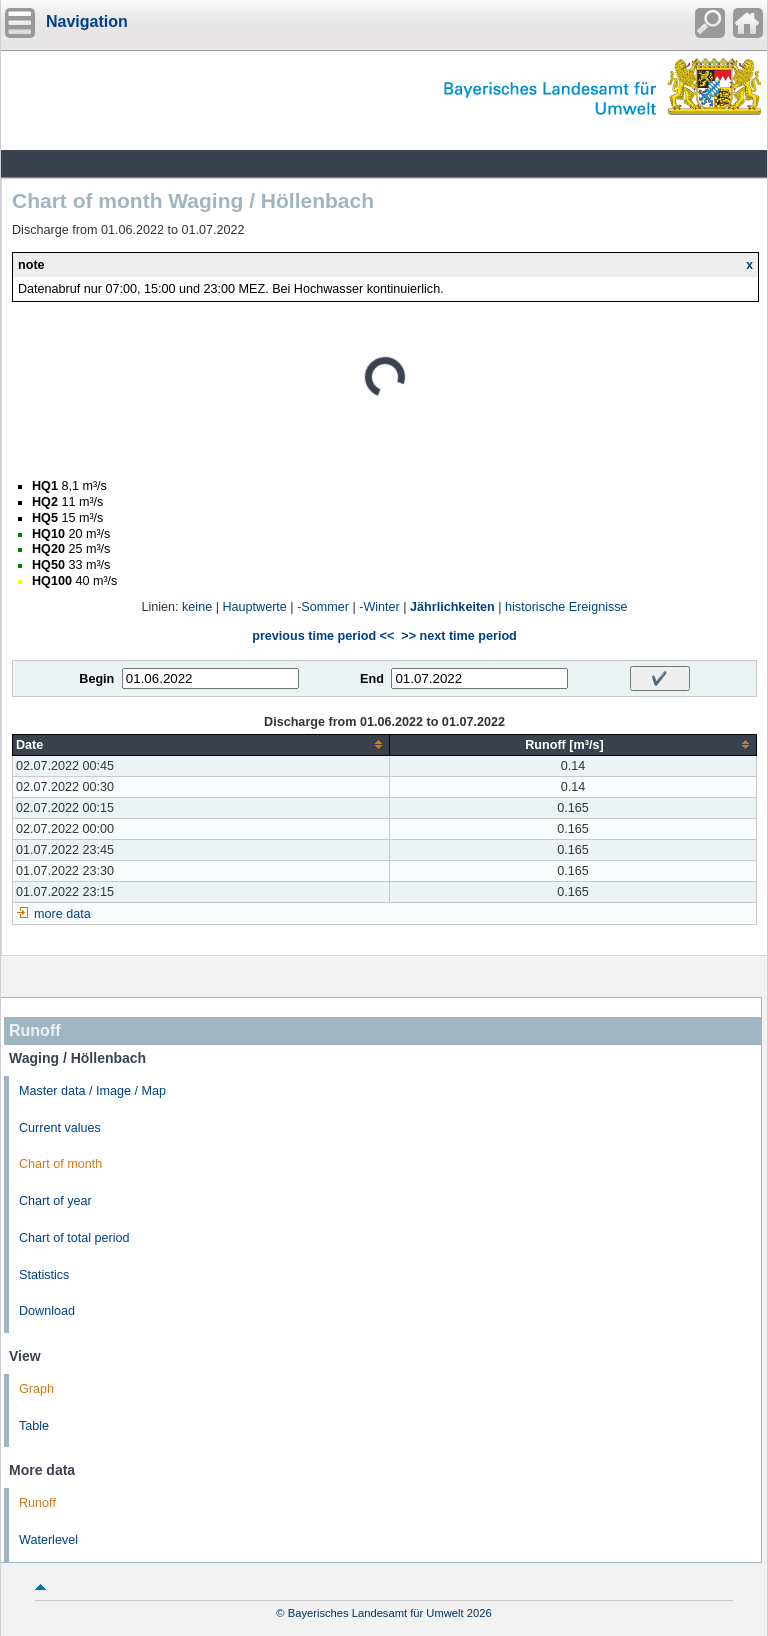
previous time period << (323, 636)
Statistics (44, 1275)
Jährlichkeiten (452, 607)
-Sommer (323, 607)
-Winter (379, 607)
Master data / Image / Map (92, 1091)
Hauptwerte (254, 607)
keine (197, 607)
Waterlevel (48, 1540)
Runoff (37, 1503)
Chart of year (55, 1201)
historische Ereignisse (566, 607)
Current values (60, 1128)
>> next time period (458, 636)
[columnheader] (201, 744)
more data (62, 914)
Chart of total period (74, 1238)
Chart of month (60, 1164)
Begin (96, 679)
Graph (36, 1389)
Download (47, 1311)
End (372, 679)
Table (34, 1426)
